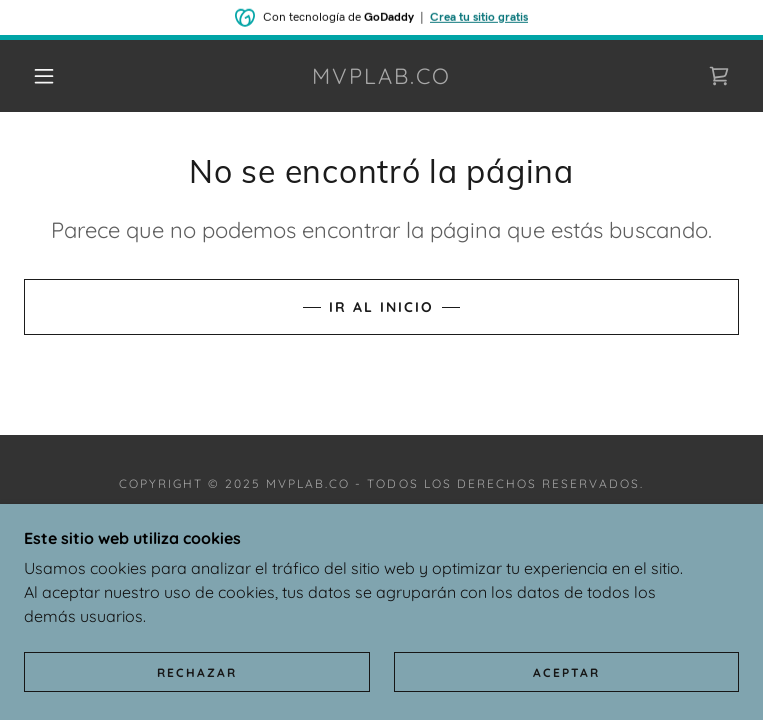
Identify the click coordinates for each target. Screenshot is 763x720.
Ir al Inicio (381, 307)
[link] (382, 76)
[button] (60, 76)
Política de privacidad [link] (381, 528)
